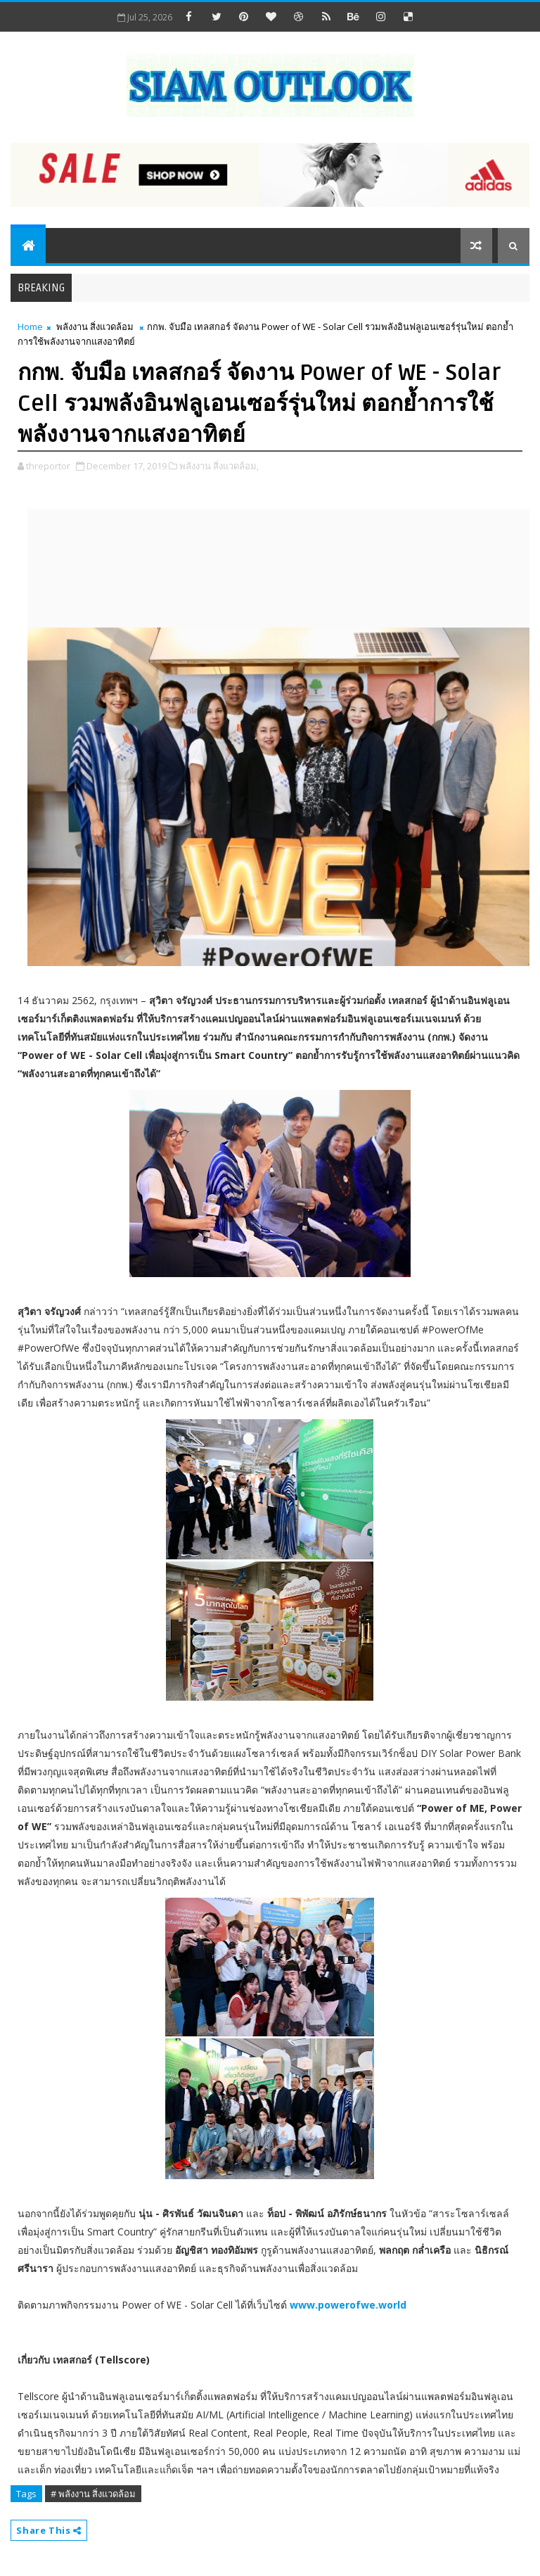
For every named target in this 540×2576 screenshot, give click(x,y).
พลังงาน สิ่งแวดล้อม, (219, 465)
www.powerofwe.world (348, 2304)
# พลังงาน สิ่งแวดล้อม (93, 2493)
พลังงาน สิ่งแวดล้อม (95, 326)
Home (30, 326)
